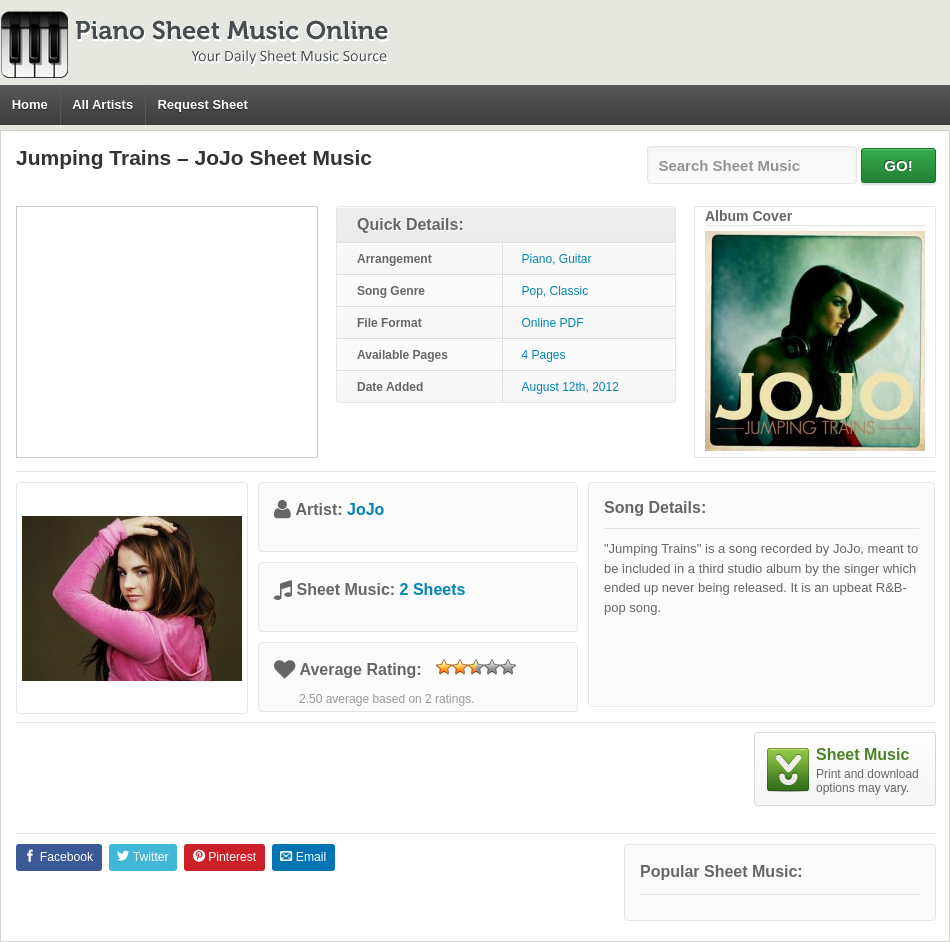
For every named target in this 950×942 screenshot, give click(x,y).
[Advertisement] (167, 332)
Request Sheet (202, 104)
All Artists (102, 104)
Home (30, 104)
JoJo (365, 509)
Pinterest (224, 857)
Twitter (142, 857)
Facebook (58, 857)
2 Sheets (433, 589)
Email (303, 857)
